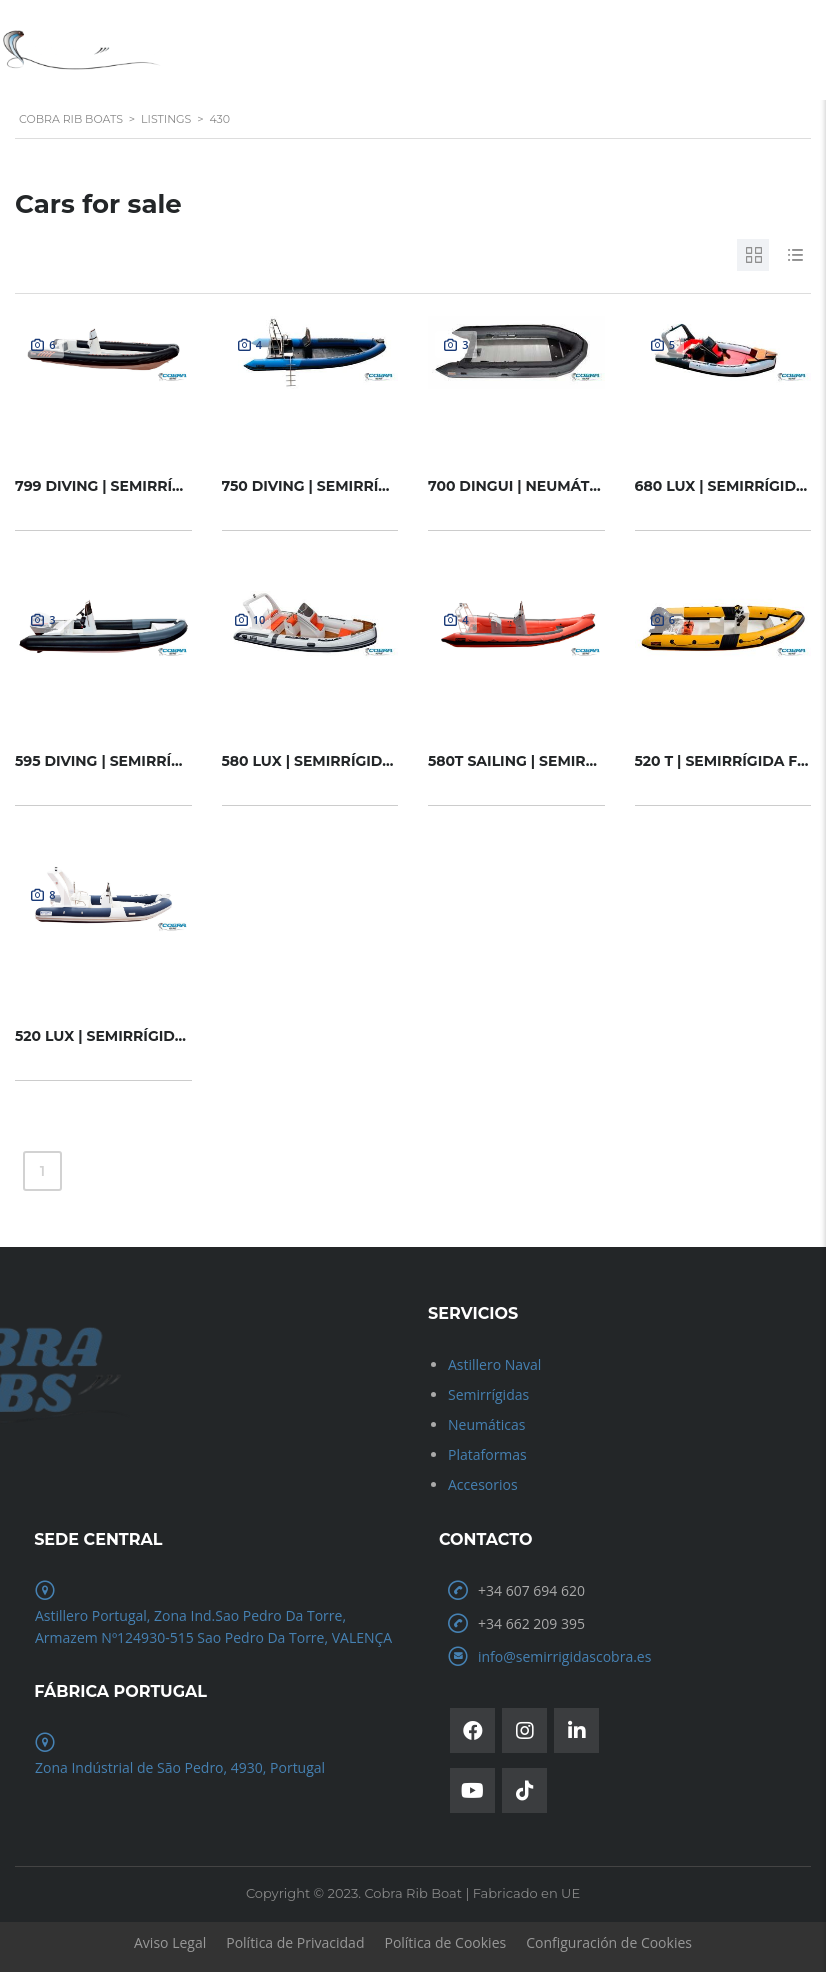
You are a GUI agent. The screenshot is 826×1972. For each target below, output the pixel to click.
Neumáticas (486, 1424)
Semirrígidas (488, 1394)
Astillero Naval (494, 1364)
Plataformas (487, 1454)
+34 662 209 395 (531, 1623)
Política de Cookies (445, 1942)
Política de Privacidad (295, 1942)
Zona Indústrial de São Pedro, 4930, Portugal (180, 1767)
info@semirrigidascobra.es (564, 1656)
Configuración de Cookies (609, 1942)
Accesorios (483, 1484)
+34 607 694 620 (531, 1590)
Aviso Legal (170, 1942)
